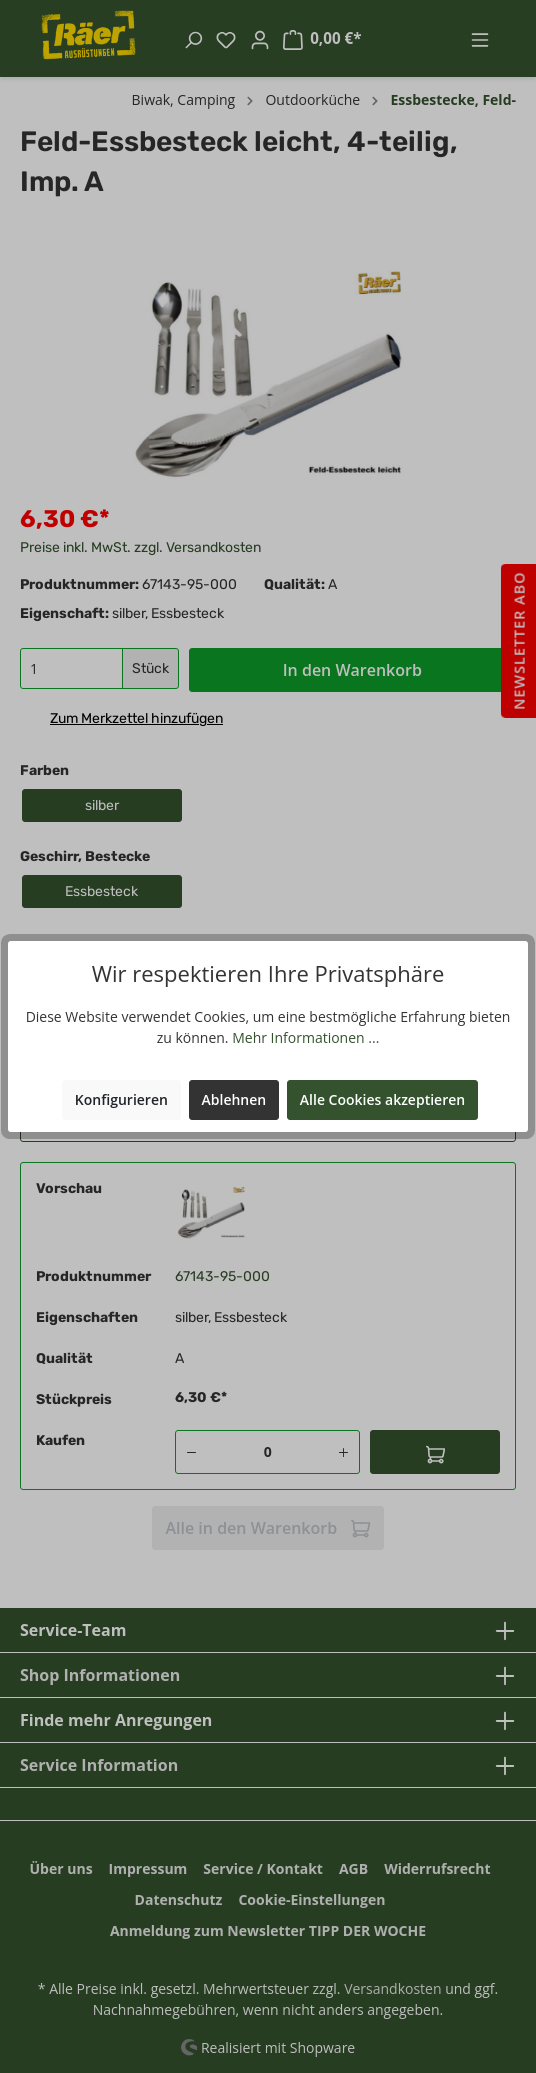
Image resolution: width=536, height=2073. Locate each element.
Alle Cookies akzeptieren (382, 1099)
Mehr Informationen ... (305, 1037)
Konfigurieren (121, 1099)
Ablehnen (234, 1099)
